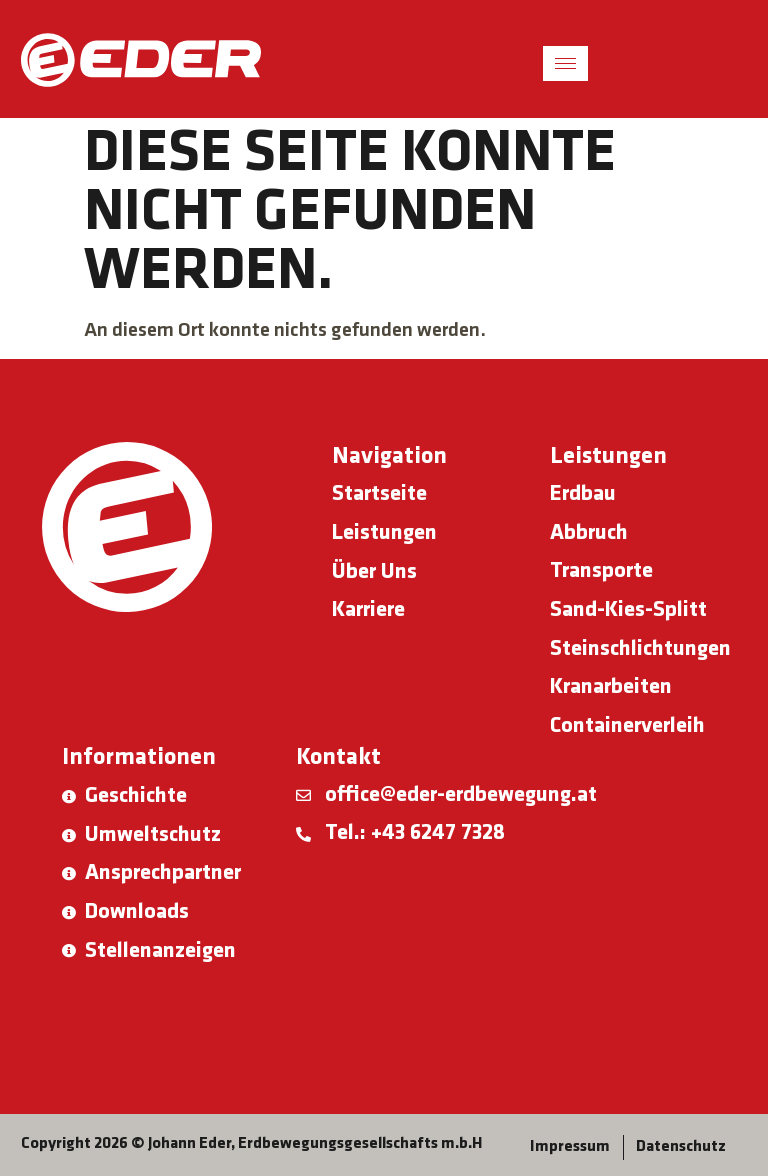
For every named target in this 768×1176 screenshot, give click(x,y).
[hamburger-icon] (565, 63)
